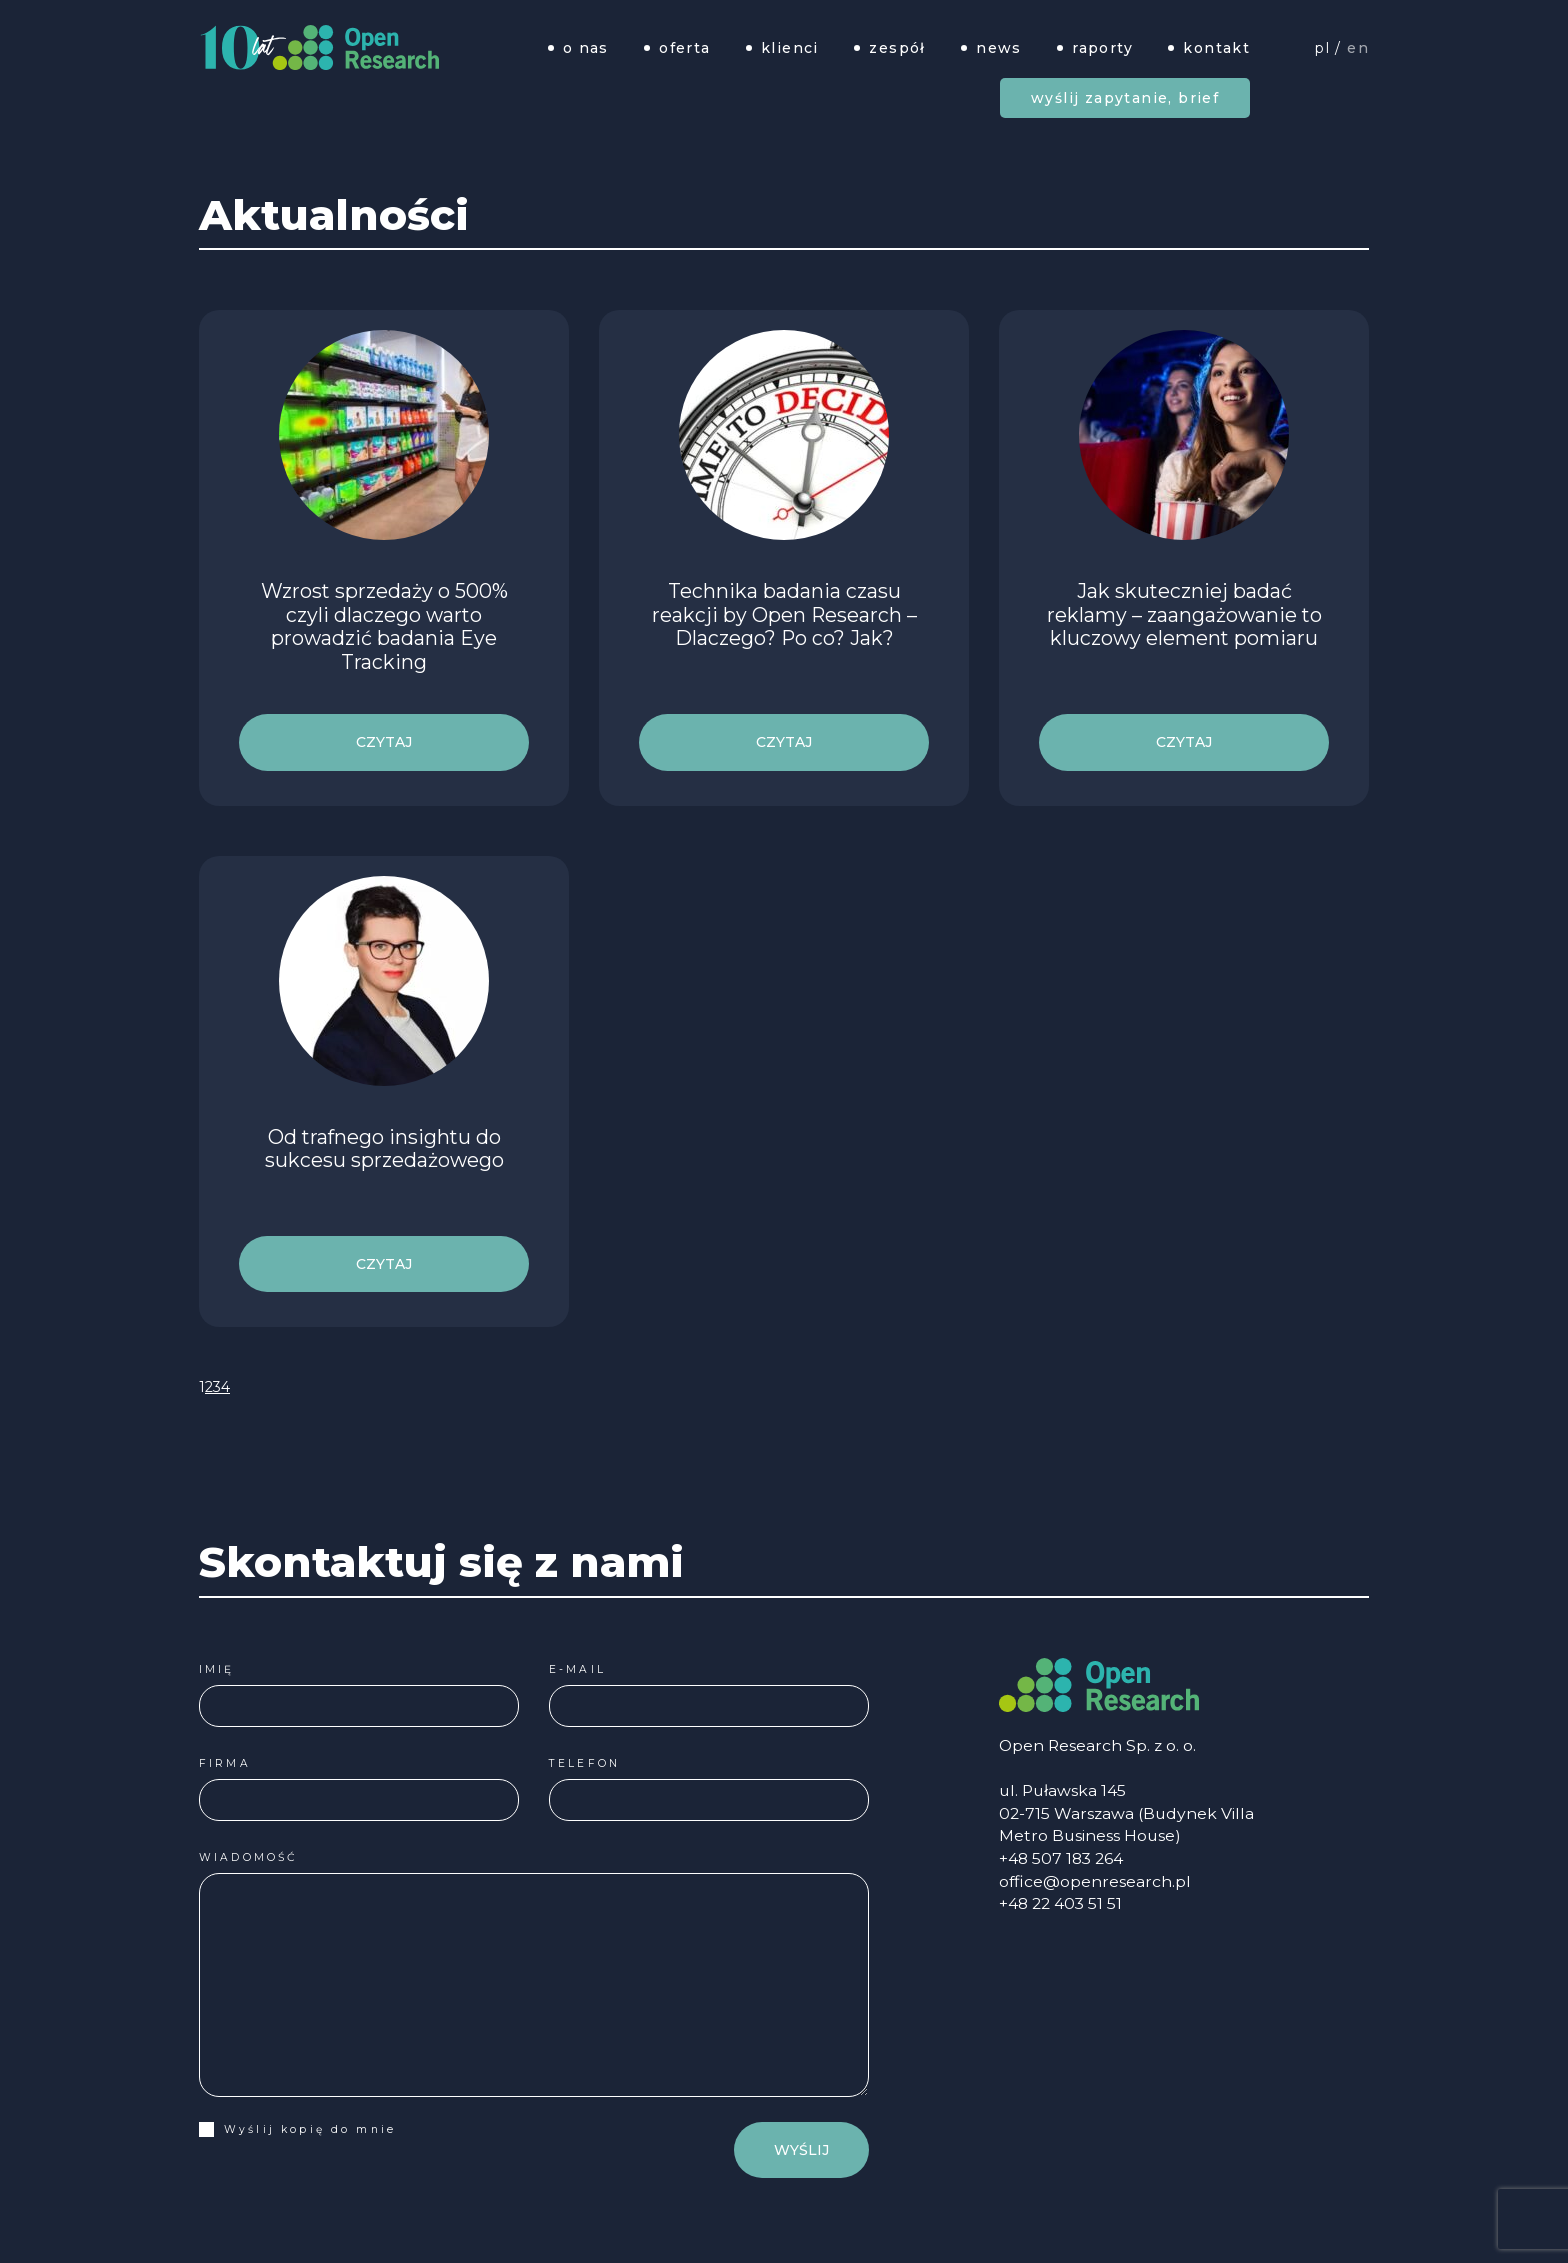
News (999, 47)
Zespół (897, 47)
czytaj (384, 742)
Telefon (576, 1763)
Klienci (790, 47)
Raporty (1102, 47)
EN (1358, 47)
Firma (217, 1763)
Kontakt (1216, 47)
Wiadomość (240, 1857)
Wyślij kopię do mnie (289, 2129)
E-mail (569, 1669)
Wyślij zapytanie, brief (1125, 98)
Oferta (684, 47)
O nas (586, 47)
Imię (209, 1669)
